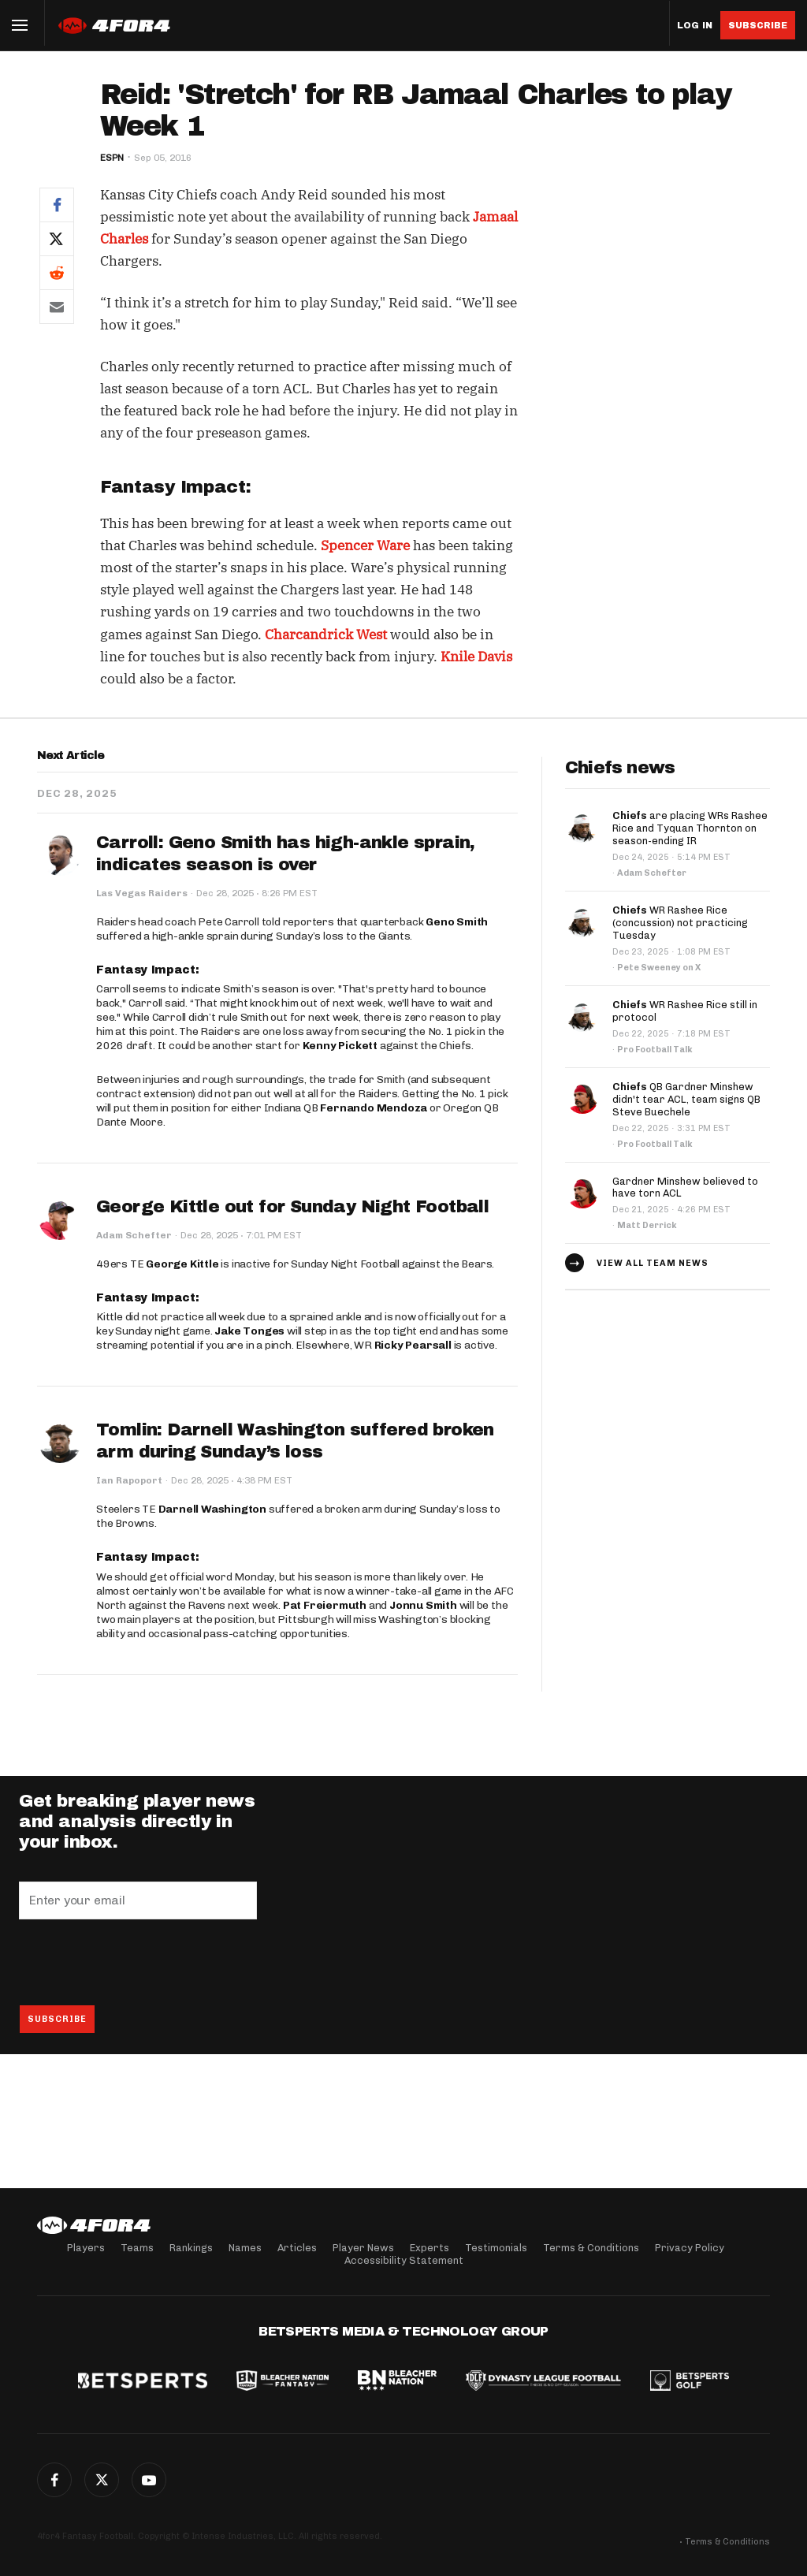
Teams (137, 2248)
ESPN (112, 157)
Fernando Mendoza (373, 1108)
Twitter (102, 2480)
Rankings (191, 2248)
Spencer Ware (365, 545)
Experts (429, 2248)
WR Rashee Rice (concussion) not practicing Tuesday (680, 922)
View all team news (652, 1263)
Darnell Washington (212, 1509)
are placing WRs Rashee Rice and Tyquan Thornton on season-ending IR (690, 828)
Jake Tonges (249, 1331)
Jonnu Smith (423, 1605)
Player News (363, 2248)
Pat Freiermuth (324, 1605)
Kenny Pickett (340, 1045)
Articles (297, 2248)
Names (245, 2248)
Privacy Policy (689, 2248)
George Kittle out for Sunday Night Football (292, 1206)
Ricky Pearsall (413, 1345)
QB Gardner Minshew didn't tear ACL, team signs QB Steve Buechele (686, 1099)
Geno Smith (457, 922)
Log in (694, 25)
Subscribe (757, 25)
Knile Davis (476, 656)
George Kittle (182, 1264)
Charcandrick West (326, 634)
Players (86, 2248)
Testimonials (496, 2248)
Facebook (54, 2480)
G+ (149, 2480)
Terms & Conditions (591, 2248)
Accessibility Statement (403, 2260)
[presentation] (138, 1962)
